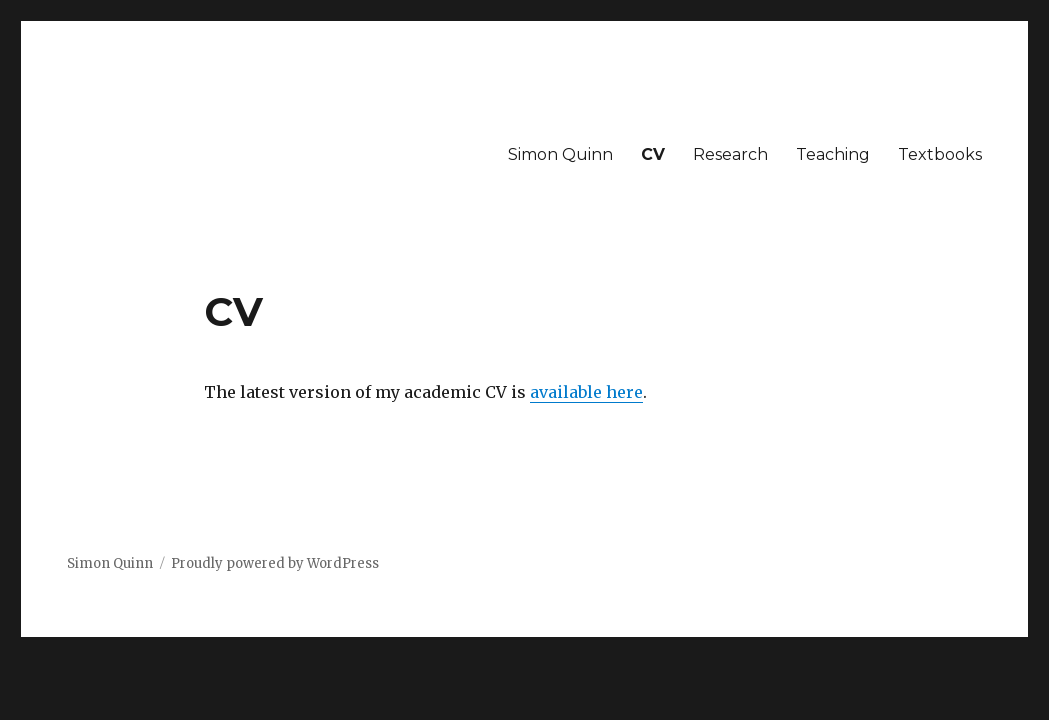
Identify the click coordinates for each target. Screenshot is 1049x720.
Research (730, 154)
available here (586, 392)
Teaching (833, 154)
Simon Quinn (560, 154)
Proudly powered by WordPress (275, 563)
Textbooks (940, 154)
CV (653, 154)
